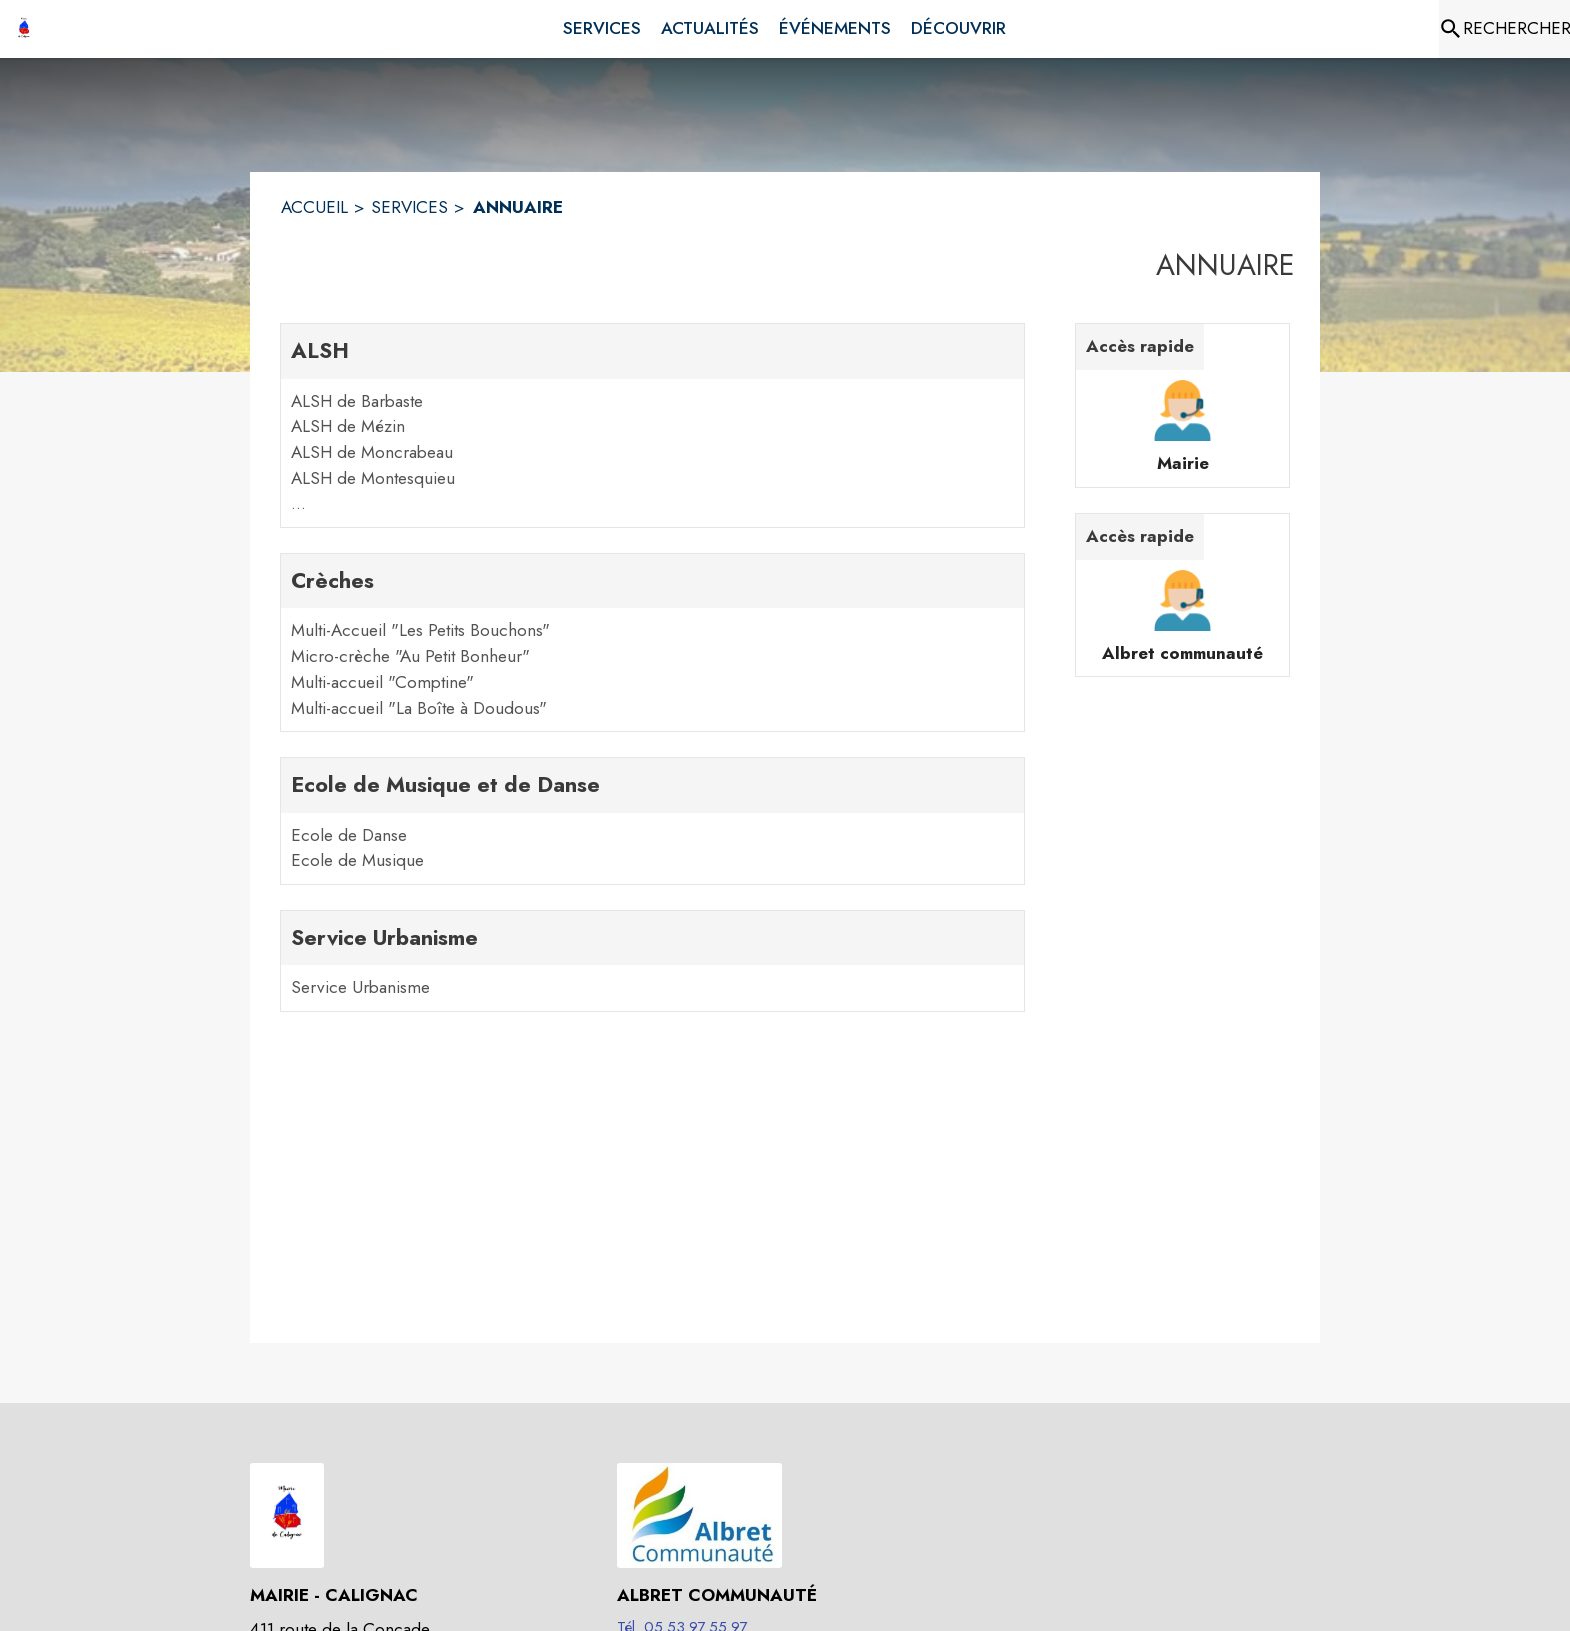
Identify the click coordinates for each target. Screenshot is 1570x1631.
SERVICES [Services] (409, 207)
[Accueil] (24, 29)
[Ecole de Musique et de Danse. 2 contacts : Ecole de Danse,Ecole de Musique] (652, 821)
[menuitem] (602, 25)
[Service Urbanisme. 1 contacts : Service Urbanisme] (652, 961)
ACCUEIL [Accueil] (314, 207)
